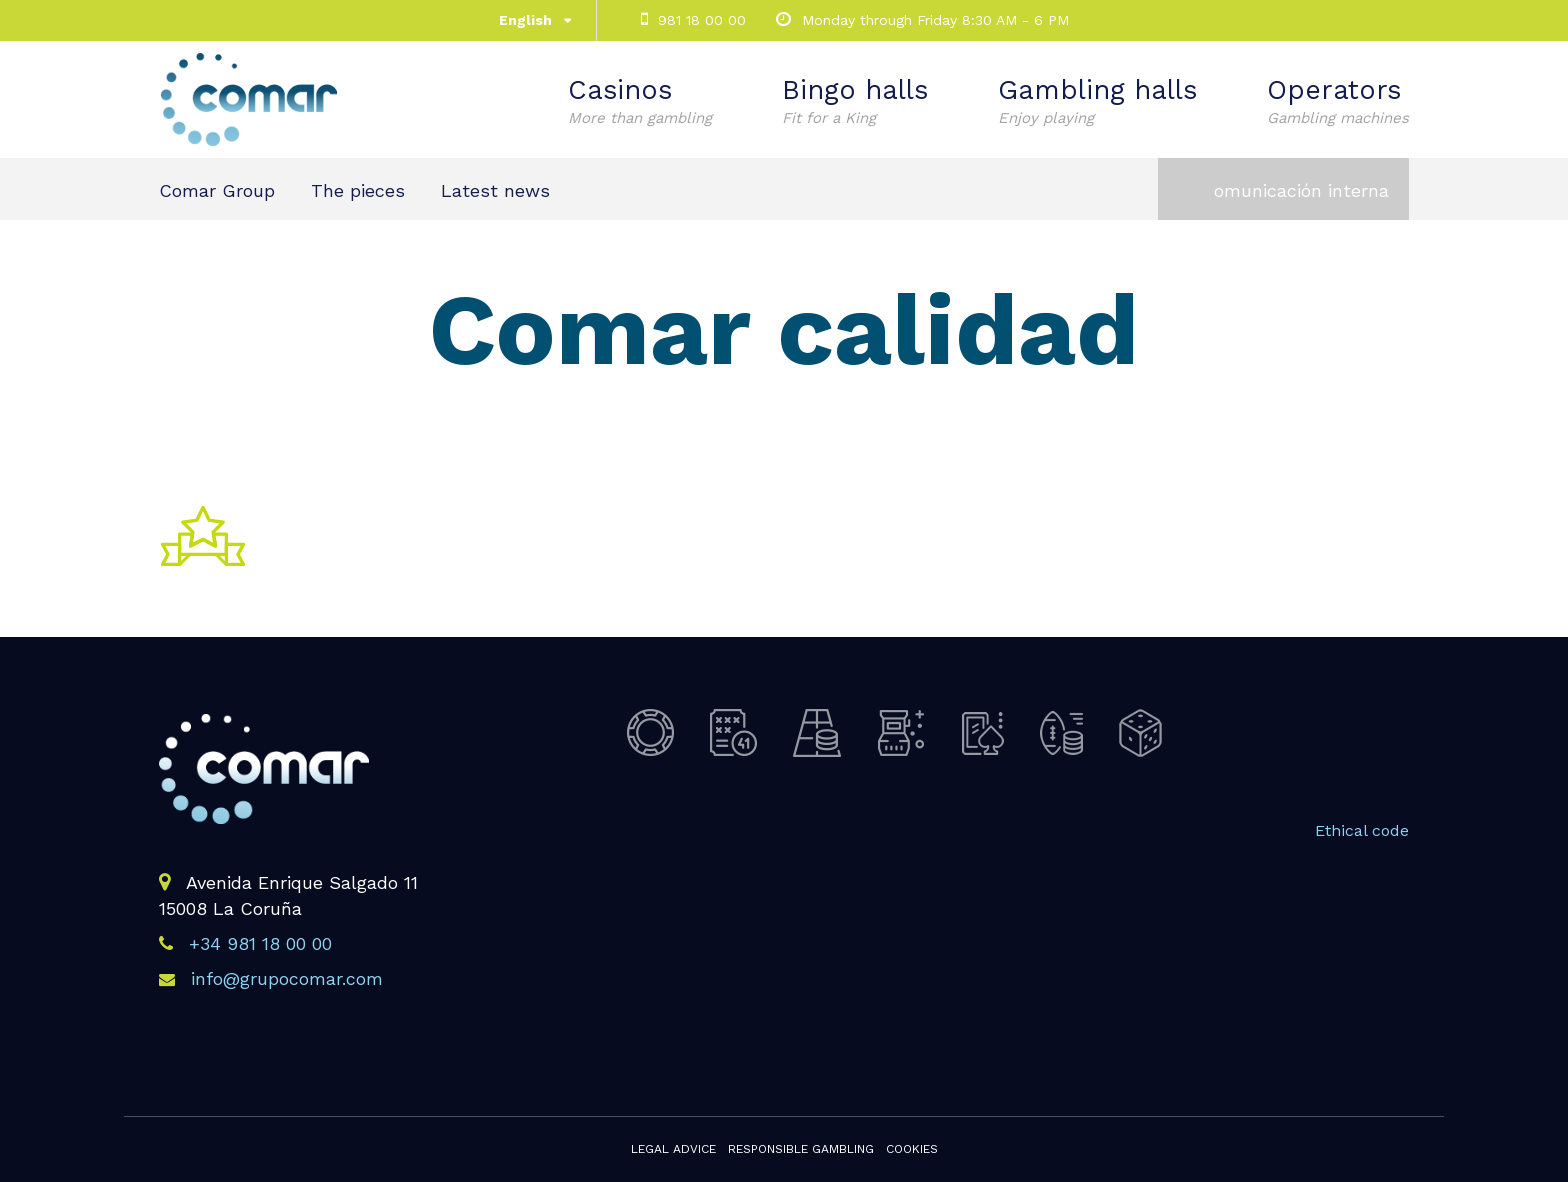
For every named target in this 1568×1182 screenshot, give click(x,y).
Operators (1338, 101)
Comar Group (217, 190)
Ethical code (1362, 830)
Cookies (912, 1149)
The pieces (358, 190)
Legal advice (673, 1149)
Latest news (495, 190)
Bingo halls (855, 101)
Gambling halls (1097, 101)
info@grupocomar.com (287, 978)
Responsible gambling (801, 1149)
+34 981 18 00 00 (260, 943)
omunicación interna (1301, 190)
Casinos (640, 101)
